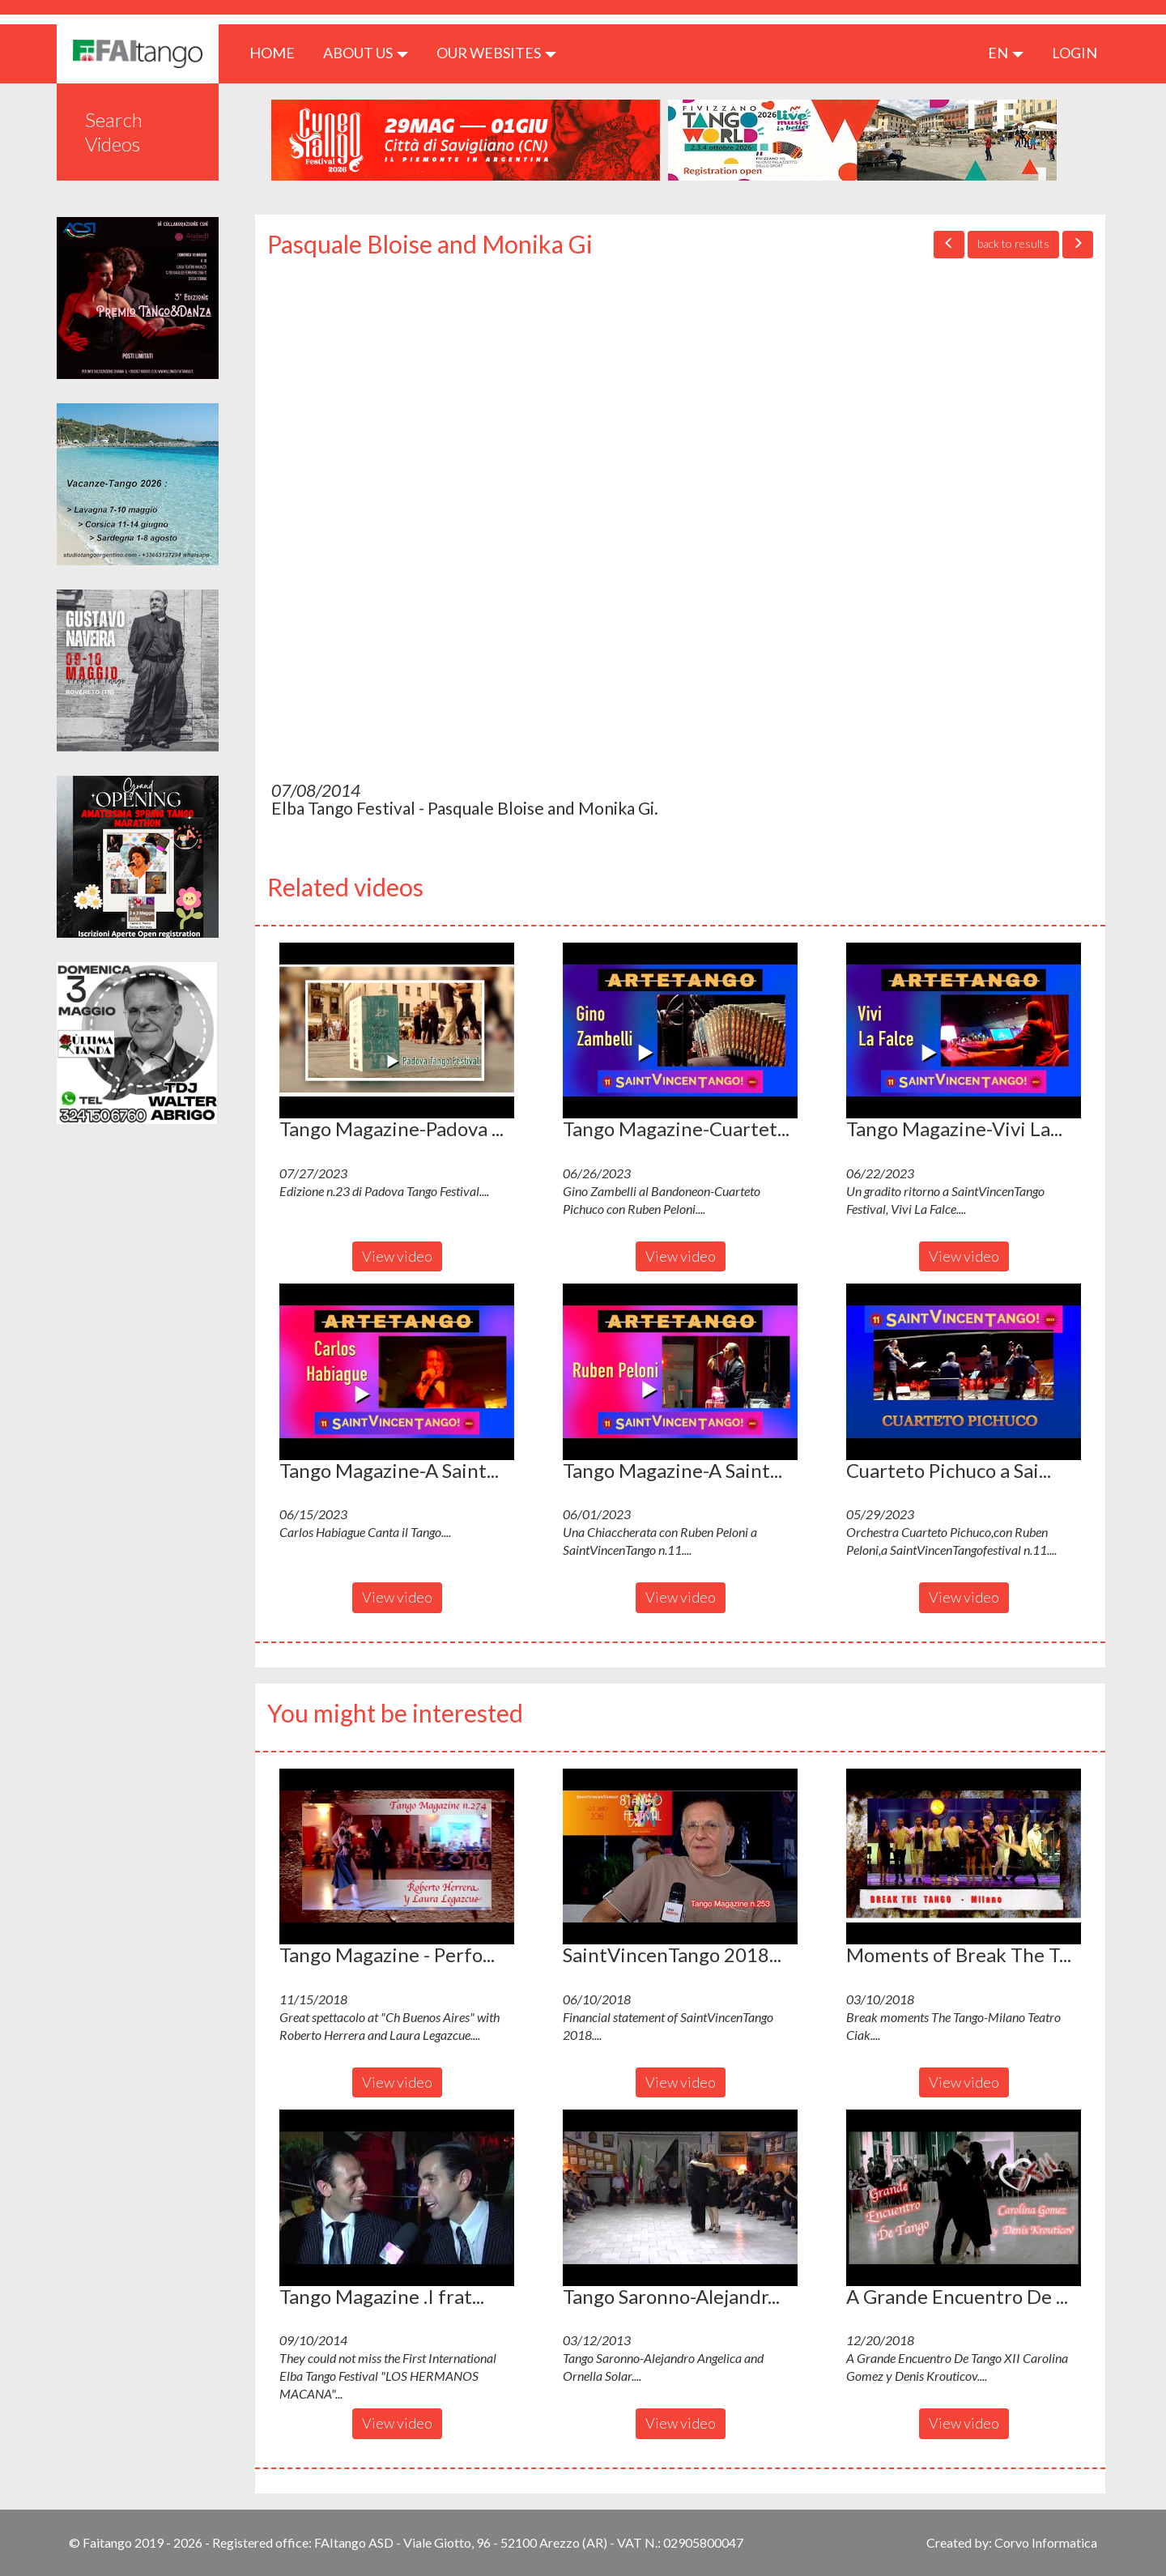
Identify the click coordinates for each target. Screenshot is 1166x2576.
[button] (396, 1031)
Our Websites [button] (496, 53)
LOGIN (1074, 53)
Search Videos (114, 131)
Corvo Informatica (1045, 2542)
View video (397, 1256)
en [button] (1005, 53)
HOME (278, 52)
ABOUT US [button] (365, 53)
